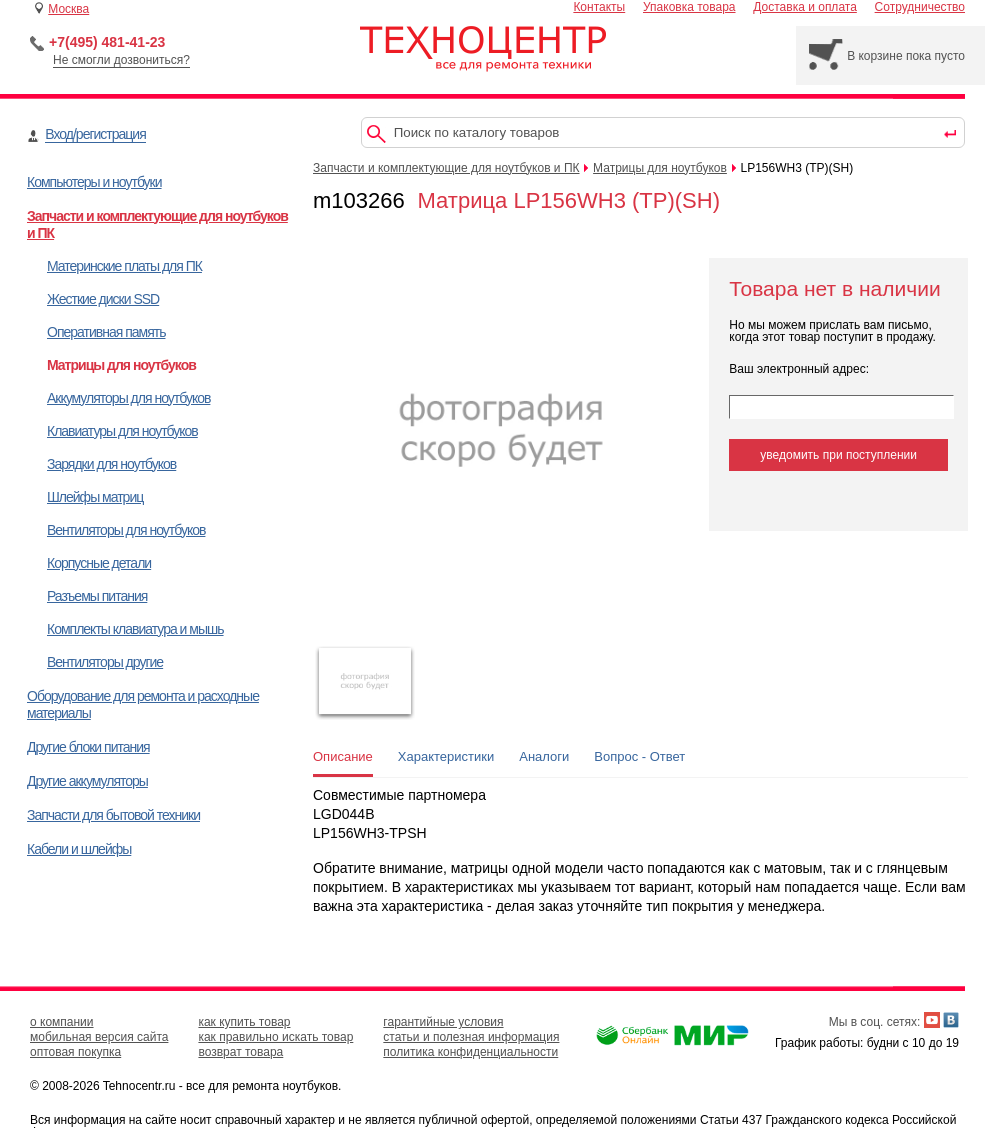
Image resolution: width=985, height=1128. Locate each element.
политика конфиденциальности (470, 1052)
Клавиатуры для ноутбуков (122, 431)
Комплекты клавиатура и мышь (135, 629)
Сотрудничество (920, 7)
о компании (62, 1022)
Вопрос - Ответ (639, 756)
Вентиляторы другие (105, 662)
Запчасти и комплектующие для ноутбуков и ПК (446, 168)
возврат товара (240, 1052)
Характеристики (446, 756)
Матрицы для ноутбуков (121, 365)
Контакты (599, 7)
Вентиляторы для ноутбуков (126, 530)
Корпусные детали (99, 563)
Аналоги (544, 756)
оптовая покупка (75, 1052)
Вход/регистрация (95, 134)
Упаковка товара (689, 7)
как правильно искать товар (275, 1037)
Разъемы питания (97, 596)
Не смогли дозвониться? (121, 60)
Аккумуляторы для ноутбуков (128, 398)
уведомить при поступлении (838, 455)
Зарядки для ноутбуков (111, 464)
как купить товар (244, 1022)
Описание (343, 756)
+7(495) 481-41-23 (107, 42)
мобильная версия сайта (99, 1037)
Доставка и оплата (805, 7)
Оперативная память (106, 332)
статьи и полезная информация (471, 1037)
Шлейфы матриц (95, 497)
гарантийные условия (443, 1022)
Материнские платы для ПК (124, 266)
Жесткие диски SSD (103, 299)
